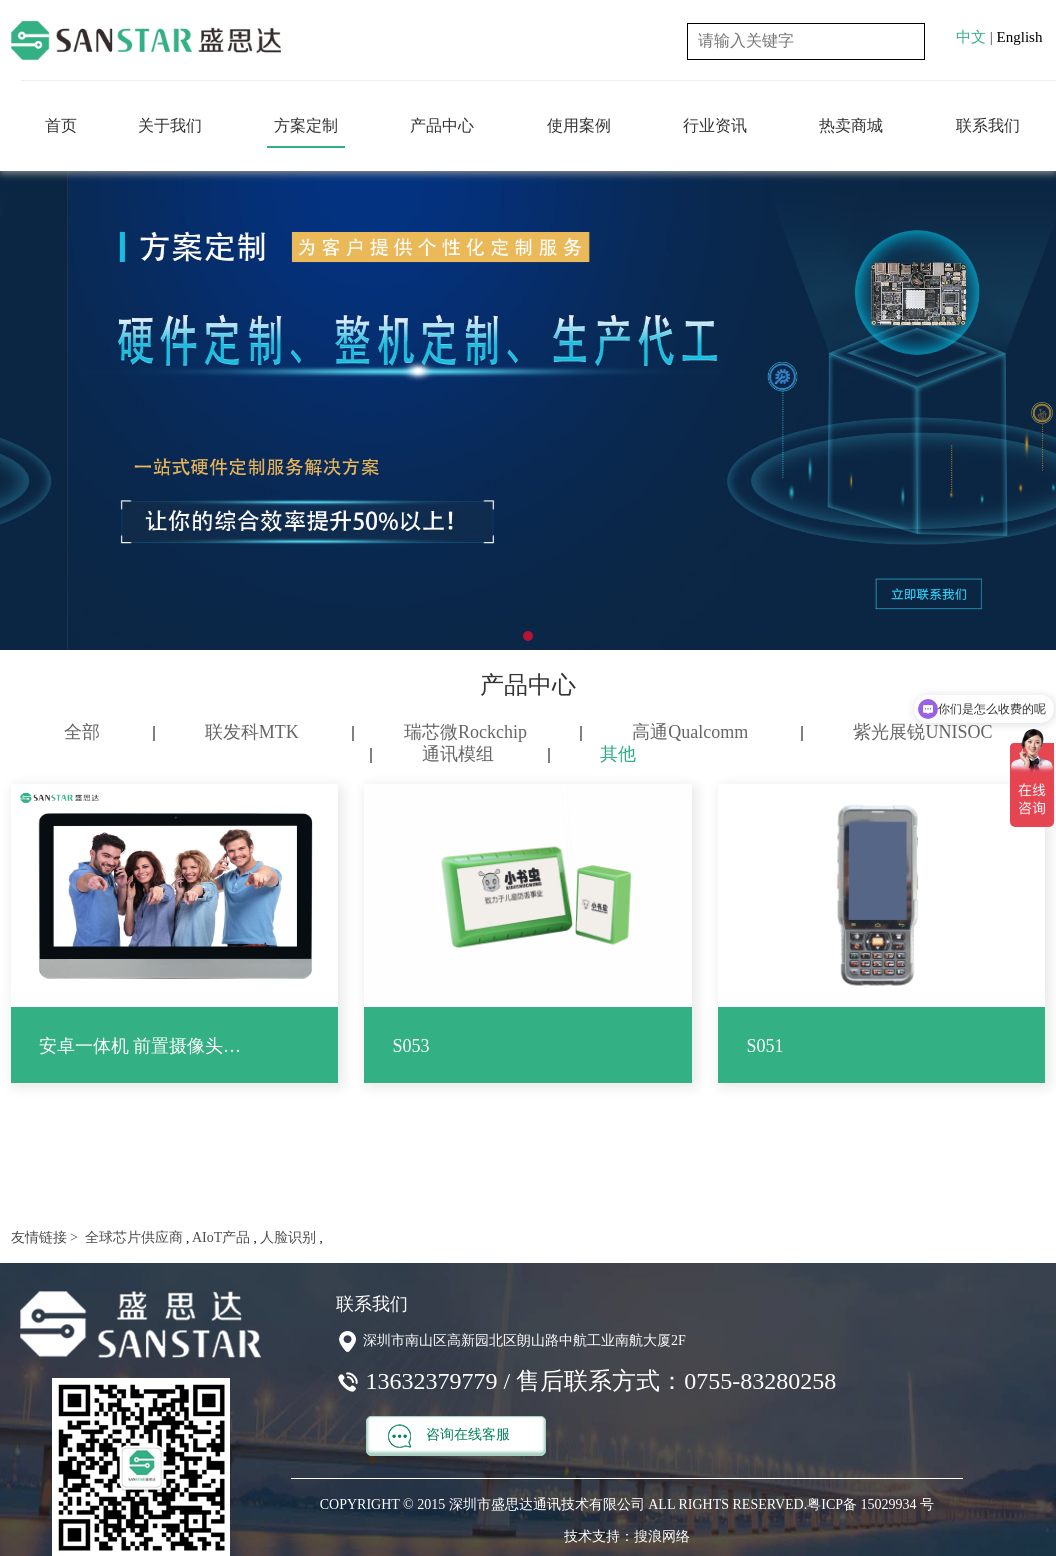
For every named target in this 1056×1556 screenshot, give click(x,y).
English (1020, 37)
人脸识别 (287, 1237)
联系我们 (988, 125)
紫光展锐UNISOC (922, 732)
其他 (618, 754)
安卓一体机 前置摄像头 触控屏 (142, 1046)
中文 (971, 37)
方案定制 (306, 125)
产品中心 (442, 125)
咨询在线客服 (449, 1436)
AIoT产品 (219, 1237)
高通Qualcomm (690, 732)
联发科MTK (252, 732)
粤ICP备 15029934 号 (870, 1504)
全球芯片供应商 (132, 1237)
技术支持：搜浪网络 (627, 1536)
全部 (82, 732)
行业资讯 (715, 125)
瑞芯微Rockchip (465, 732)
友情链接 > (44, 1237)
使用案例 (579, 125)
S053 (410, 1046)
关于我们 (170, 125)
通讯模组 (458, 754)
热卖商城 (851, 125)
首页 (61, 125)
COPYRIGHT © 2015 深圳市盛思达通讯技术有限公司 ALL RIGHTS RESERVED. (563, 1504)
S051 (764, 1046)
